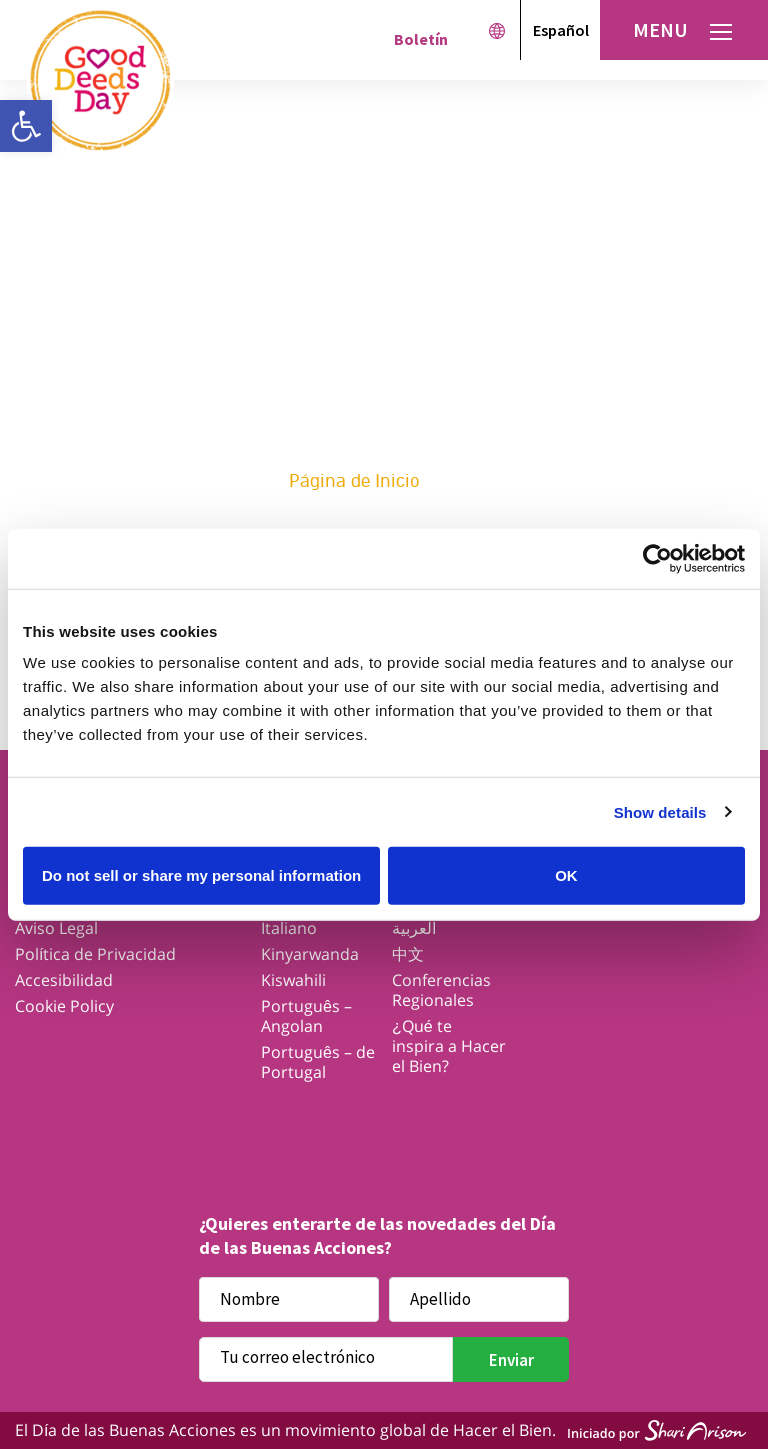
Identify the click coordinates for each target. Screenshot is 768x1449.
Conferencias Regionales (441, 990)
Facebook (228, 1123)
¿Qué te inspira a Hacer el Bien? (449, 1046)
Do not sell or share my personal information (201, 875)
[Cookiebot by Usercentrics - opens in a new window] (657, 558)
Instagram (384, 1123)
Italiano (289, 928)
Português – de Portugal (318, 1062)
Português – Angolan (306, 1016)
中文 (408, 954)
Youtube (462, 1123)
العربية (414, 928)
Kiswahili (293, 980)
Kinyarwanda (310, 954)
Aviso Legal (56, 928)
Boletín (421, 39)
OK (566, 875)
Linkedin (540, 1123)
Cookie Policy (64, 1006)
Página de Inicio (354, 481)
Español (561, 30)
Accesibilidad (64, 980)
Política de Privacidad (95, 954)
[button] (26, 126)
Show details (660, 811)
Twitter (306, 1123)
